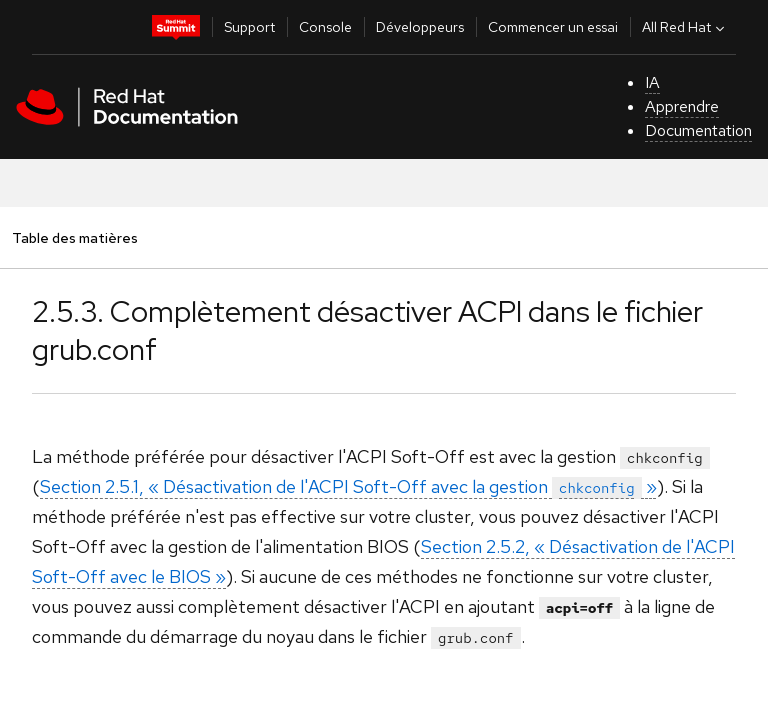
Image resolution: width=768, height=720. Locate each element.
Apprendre (682, 106)
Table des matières (74, 237)
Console (325, 27)
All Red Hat (685, 27)
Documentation (698, 130)
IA (652, 82)
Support (249, 27)
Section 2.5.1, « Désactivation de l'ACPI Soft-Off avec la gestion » (348, 486)
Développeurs (420, 27)
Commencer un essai (553, 27)
